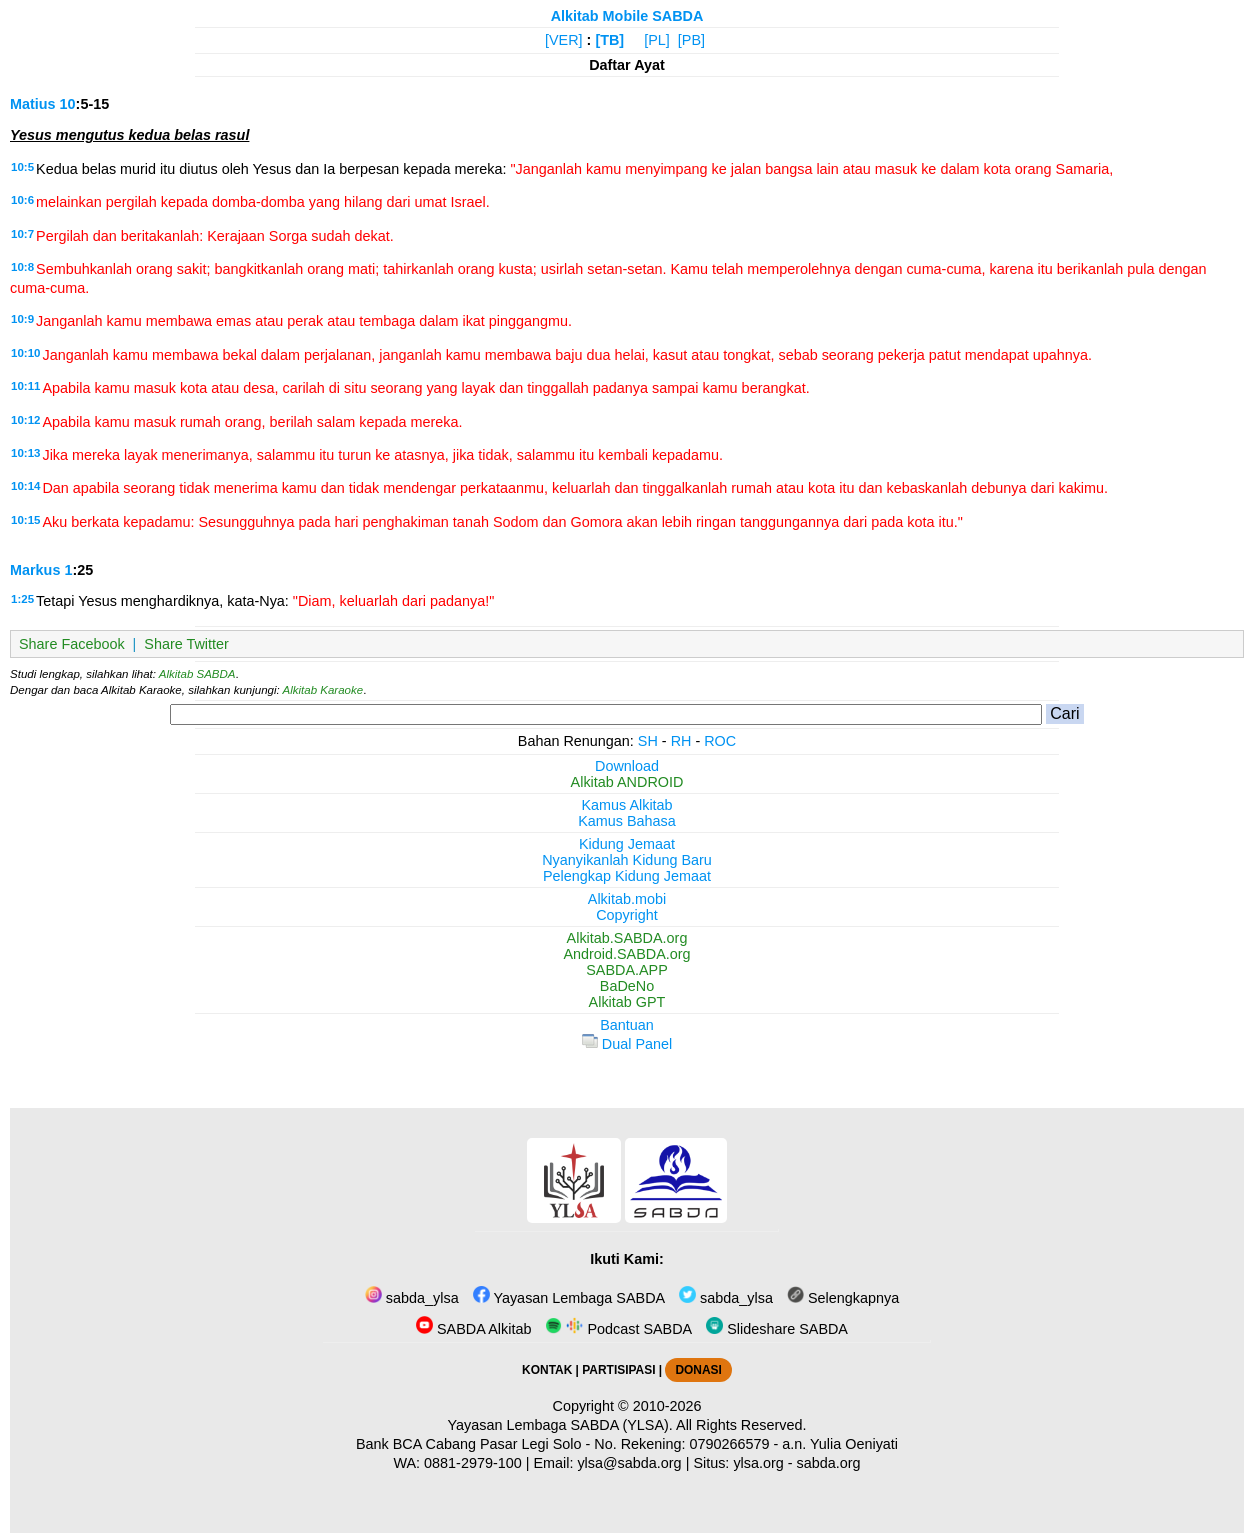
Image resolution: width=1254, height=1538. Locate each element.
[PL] (657, 40)
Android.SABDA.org (626, 954)
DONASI (698, 1370)
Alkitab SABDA (197, 674)
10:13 (25, 453)
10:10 (25, 353)
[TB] (609, 40)
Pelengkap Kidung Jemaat (627, 876)
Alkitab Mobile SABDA (627, 16)
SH (648, 741)
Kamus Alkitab (626, 805)
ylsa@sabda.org (629, 1463)
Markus (35, 570)
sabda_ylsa (412, 1298)
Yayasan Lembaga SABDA (569, 1298)
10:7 (22, 234)
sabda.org (829, 1463)
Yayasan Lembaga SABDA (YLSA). (560, 1425)
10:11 (25, 386)
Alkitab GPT (627, 1002)
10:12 (25, 420)
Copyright (627, 915)
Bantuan (627, 1025)
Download (627, 766)
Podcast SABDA (618, 1329)
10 (68, 104)
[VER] (564, 40)
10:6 (22, 200)
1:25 (22, 599)
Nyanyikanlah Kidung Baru (627, 860)
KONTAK (547, 1370)
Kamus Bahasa (627, 821)
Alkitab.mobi (627, 899)
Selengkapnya (843, 1298)
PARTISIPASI (618, 1370)
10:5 (22, 167)
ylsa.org (758, 1463)
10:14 (25, 486)
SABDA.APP (627, 970)
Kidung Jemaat (627, 844)
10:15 (25, 520)
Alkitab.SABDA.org (627, 938)
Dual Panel (627, 1044)
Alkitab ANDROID (627, 782)
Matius (33, 104)
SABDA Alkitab (473, 1329)
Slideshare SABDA (777, 1329)
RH (681, 741)
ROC (720, 741)
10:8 (22, 267)
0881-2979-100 (473, 1463)
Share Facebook (72, 644)
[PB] (691, 40)
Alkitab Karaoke (323, 690)
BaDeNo (627, 986)
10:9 (22, 319)
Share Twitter (186, 644)
